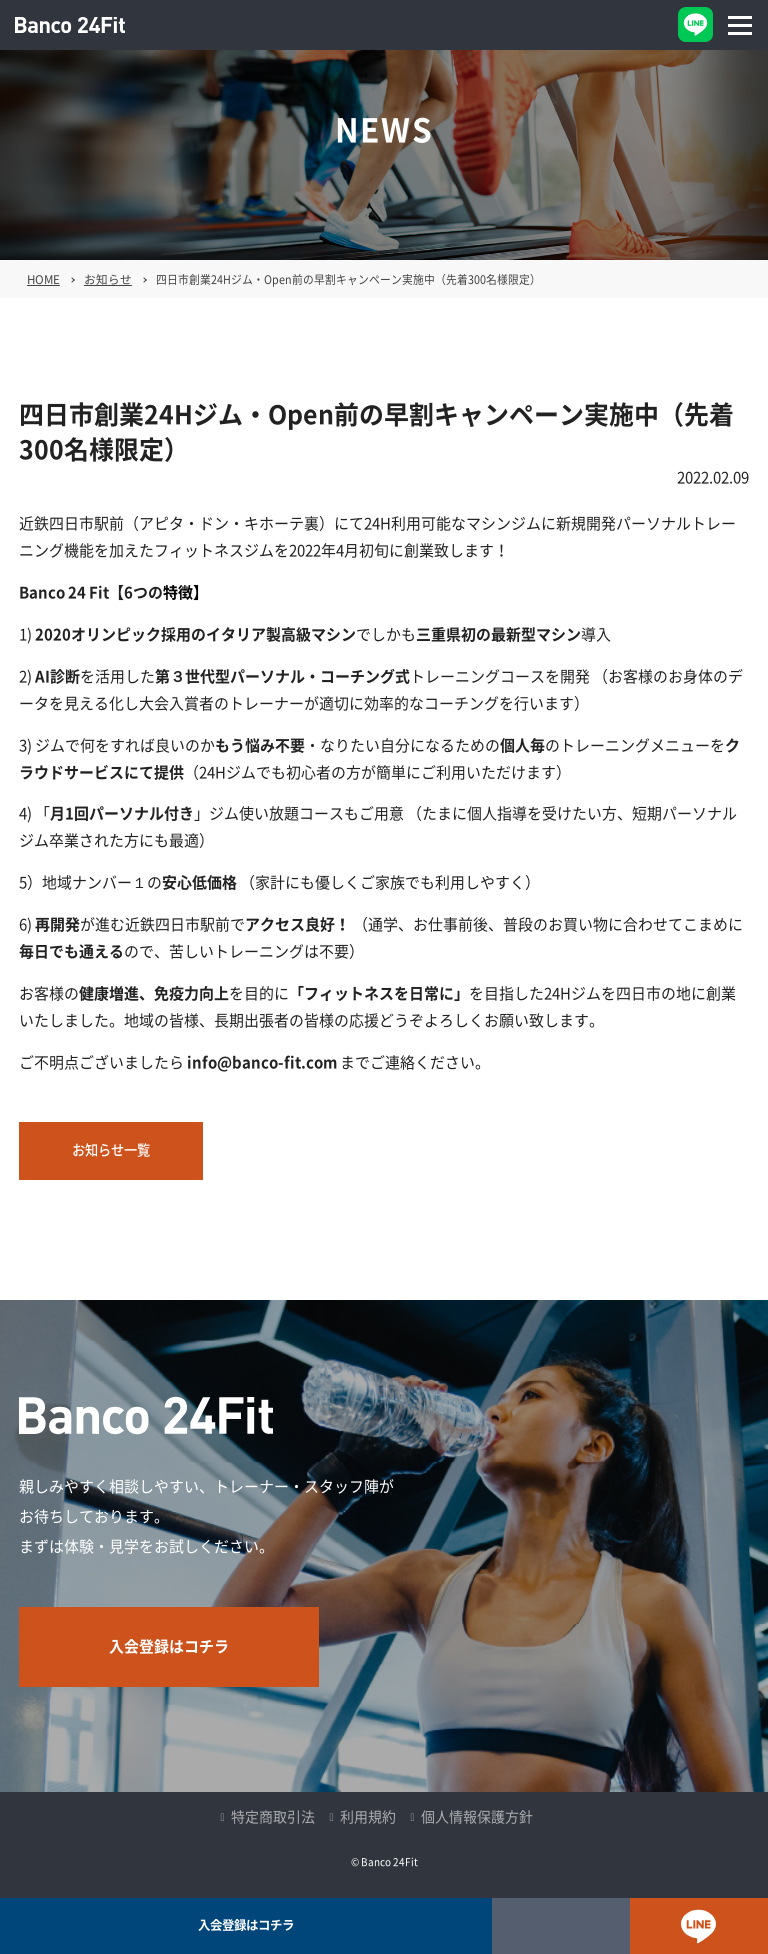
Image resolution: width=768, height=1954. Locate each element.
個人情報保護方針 (477, 1817)
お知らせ (108, 279)
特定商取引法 (273, 1817)
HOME (43, 279)
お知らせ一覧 (111, 1150)
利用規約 (368, 1817)
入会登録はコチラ (169, 1646)
